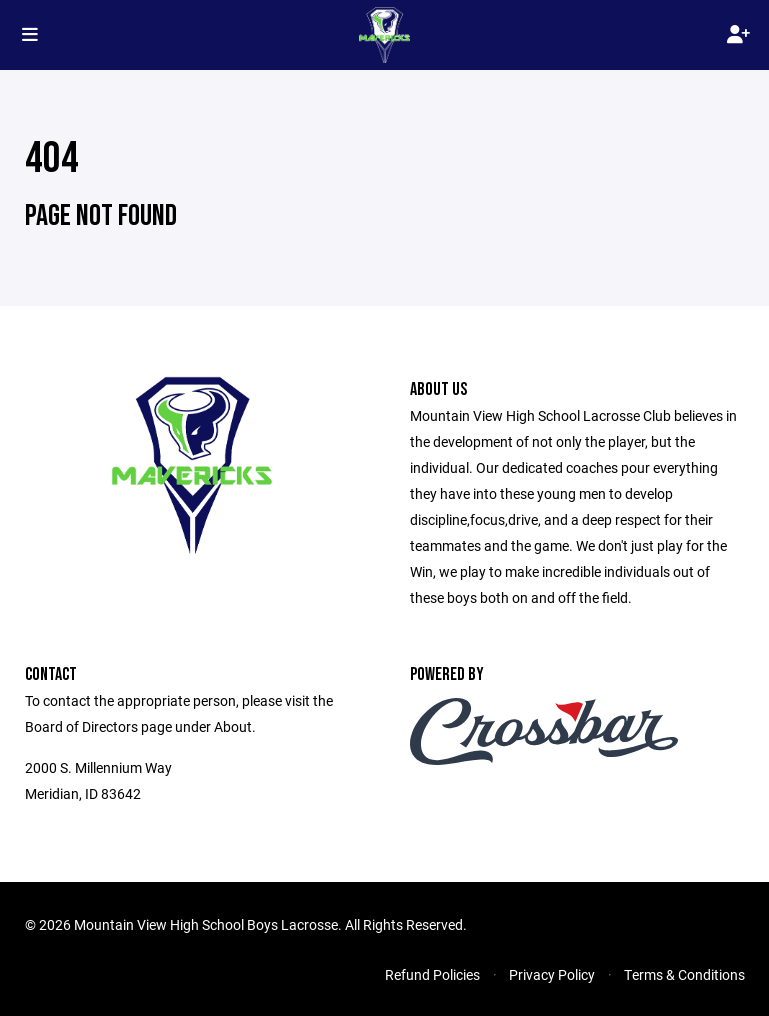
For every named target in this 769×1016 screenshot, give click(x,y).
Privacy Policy (552, 974)
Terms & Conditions (684, 974)
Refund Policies (432, 974)
